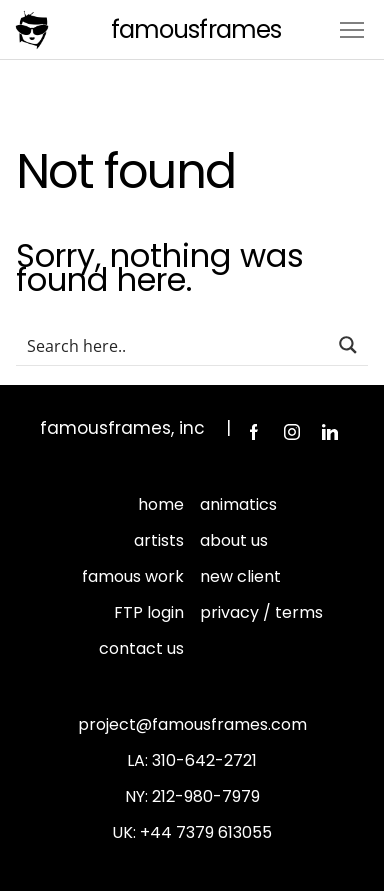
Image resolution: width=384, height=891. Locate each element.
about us (234, 540)
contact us (141, 648)
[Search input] (173, 345)
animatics (238, 504)
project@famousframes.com (192, 724)
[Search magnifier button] (348, 345)
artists (159, 540)
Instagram (292, 432)
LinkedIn (330, 432)
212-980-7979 (206, 796)
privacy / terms (261, 612)
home (161, 504)
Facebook (254, 432)
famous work (133, 576)
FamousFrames (195, 29)
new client (240, 576)
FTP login (149, 612)
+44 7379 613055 (206, 832)
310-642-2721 (204, 760)
